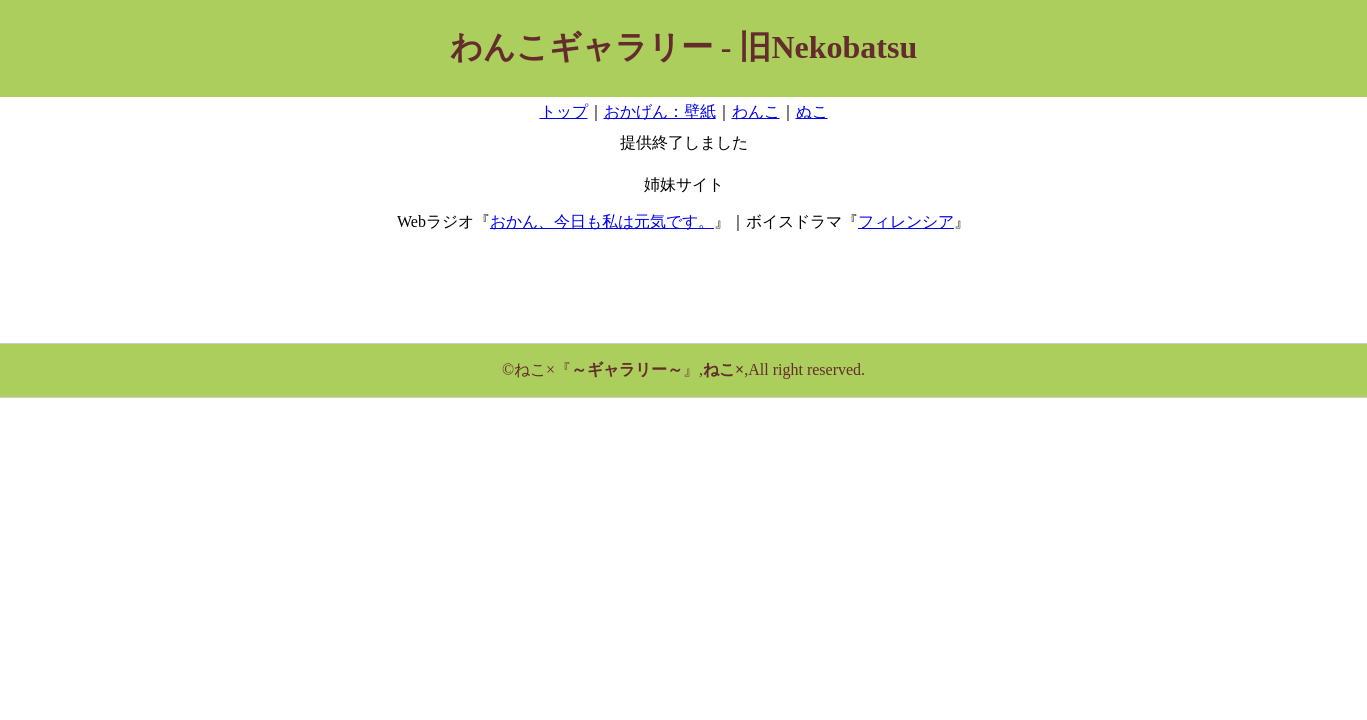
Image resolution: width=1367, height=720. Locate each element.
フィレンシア (906, 221)
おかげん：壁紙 (660, 111)
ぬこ (812, 111)
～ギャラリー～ (627, 369)
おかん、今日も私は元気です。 (602, 221)
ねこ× (723, 369)
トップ (564, 111)
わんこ (756, 111)
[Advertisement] (684, 294)
